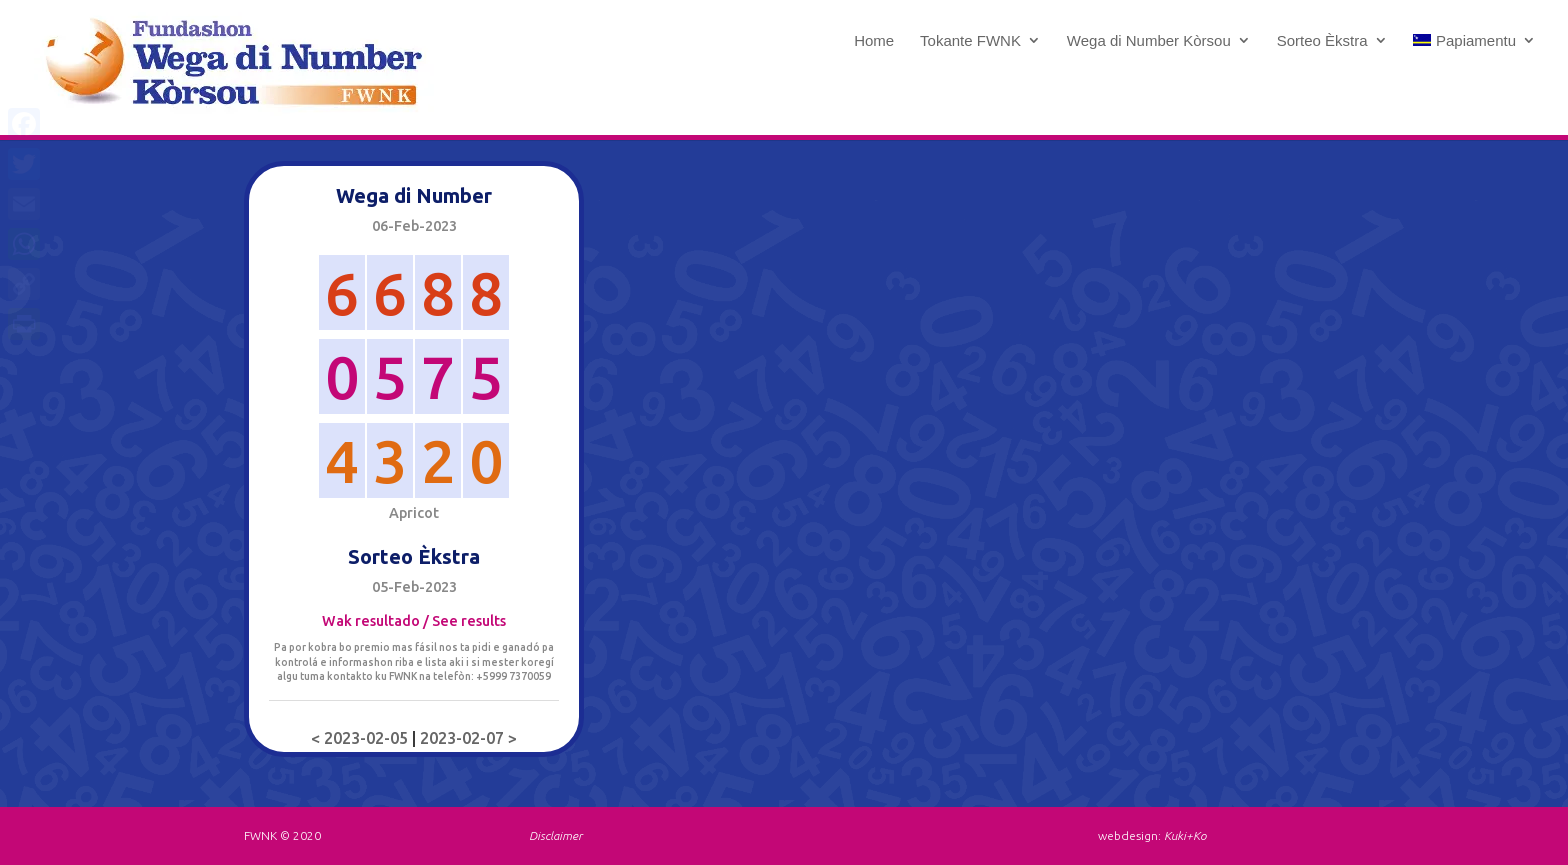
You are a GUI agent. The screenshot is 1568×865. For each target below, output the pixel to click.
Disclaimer (555, 835)
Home (874, 41)
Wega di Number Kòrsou (1149, 41)
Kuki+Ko (1185, 835)
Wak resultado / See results (414, 621)
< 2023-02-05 (361, 738)
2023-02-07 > (468, 738)
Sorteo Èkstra (1322, 41)
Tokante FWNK (970, 41)
